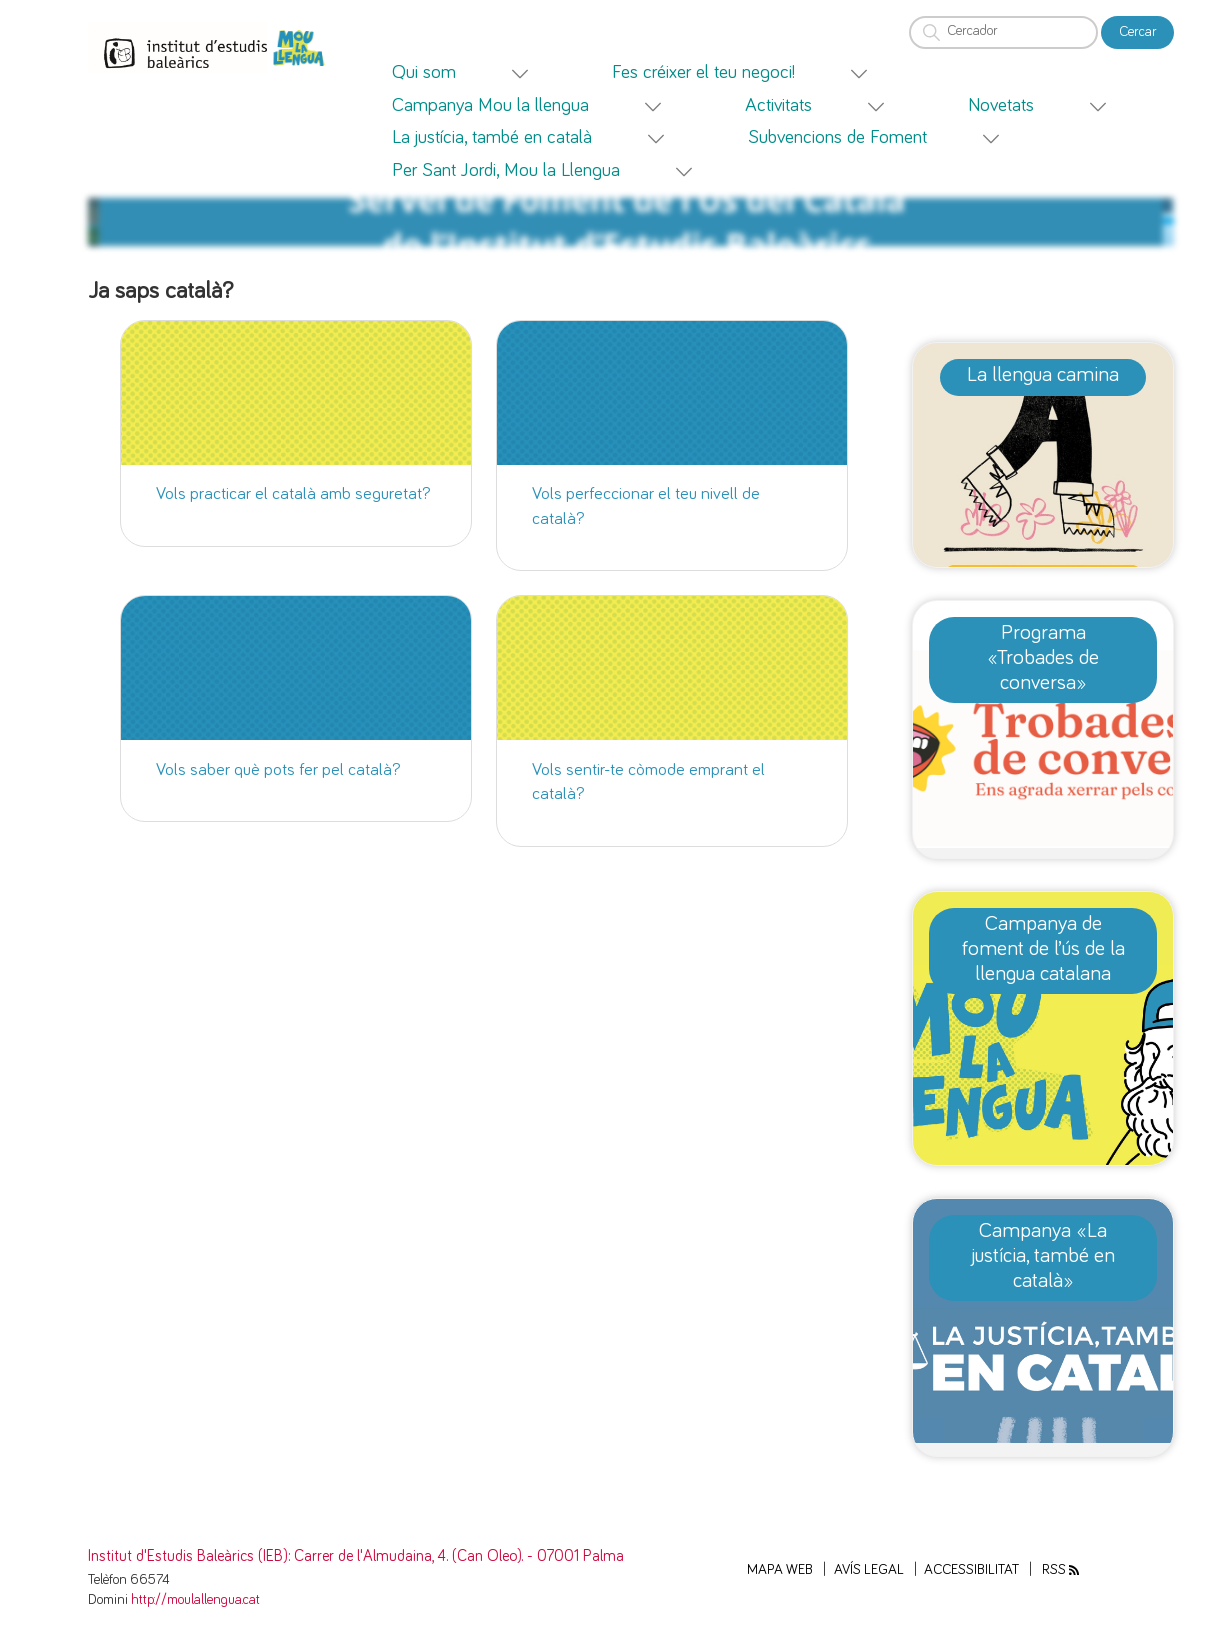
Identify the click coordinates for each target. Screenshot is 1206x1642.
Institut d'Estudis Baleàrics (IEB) (188, 1556)
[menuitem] (484, 72)
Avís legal (869, 1570)
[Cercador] (1003, 32)
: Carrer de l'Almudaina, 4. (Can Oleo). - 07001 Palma (456, 1556)
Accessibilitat (971, 1570)
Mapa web (780, 1570)
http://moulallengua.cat (195, 1600)
